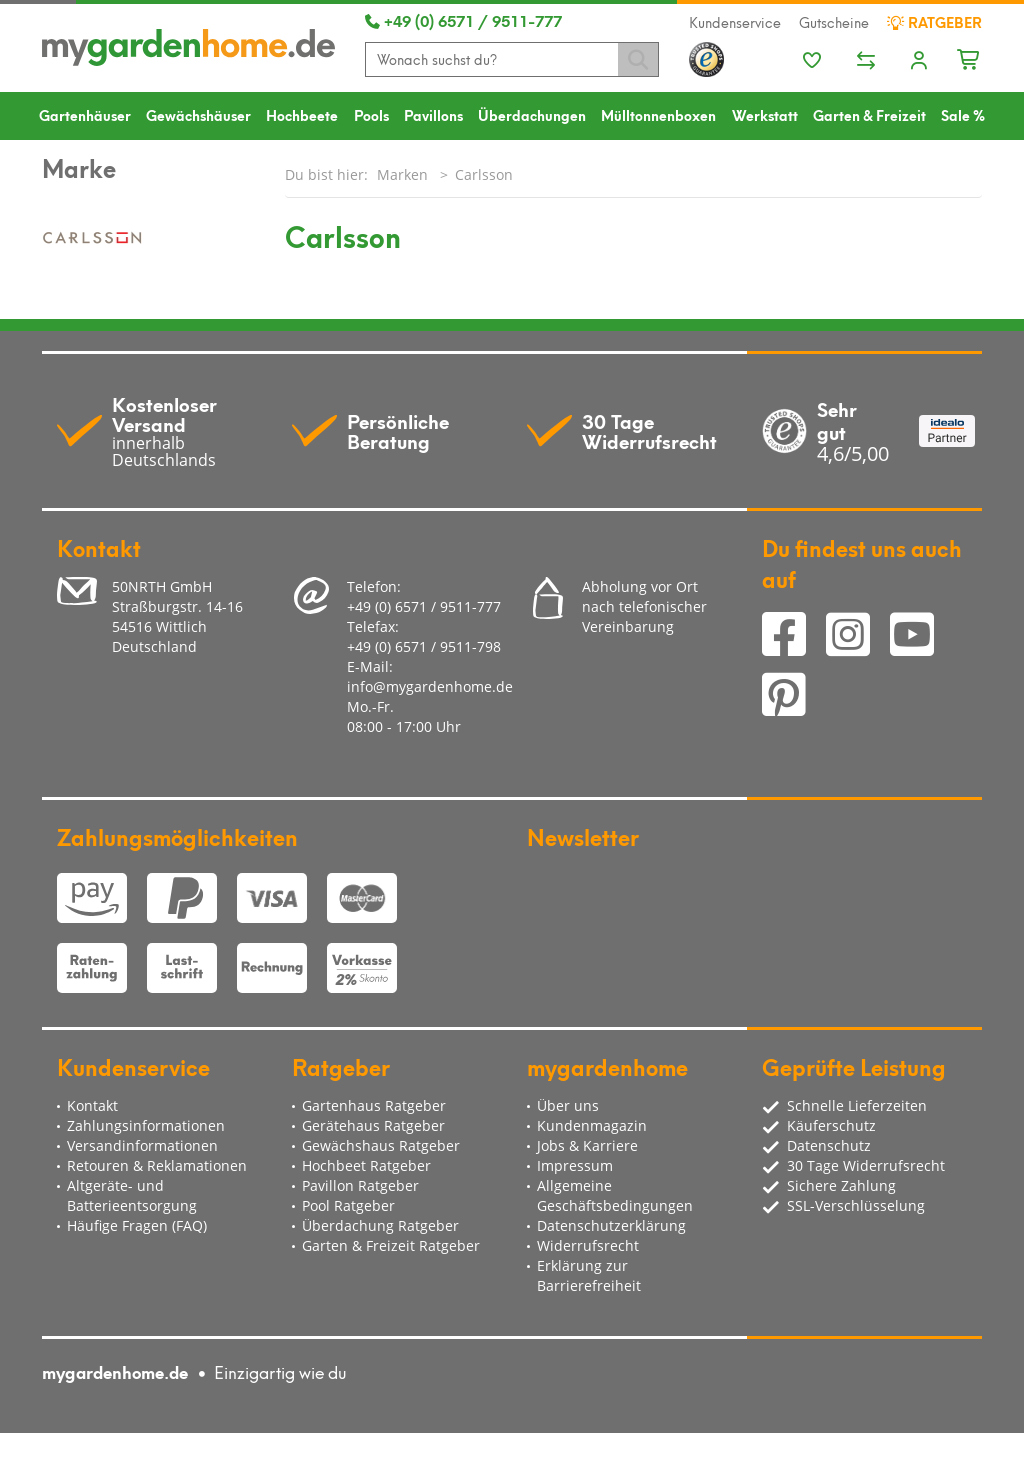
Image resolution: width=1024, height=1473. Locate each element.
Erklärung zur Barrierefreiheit (589, 1275)
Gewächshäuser (198, 114)
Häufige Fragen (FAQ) (137, 1225)
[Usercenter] (919, 62)
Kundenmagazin (592, 1125)
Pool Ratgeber (348, 1205)
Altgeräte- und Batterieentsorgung (132, 1195)
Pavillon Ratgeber (360, 1185)
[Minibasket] (969, 57)
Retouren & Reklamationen (157, 1165)
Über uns (568, 1105)
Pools (371, 114)
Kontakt (92, 1105)
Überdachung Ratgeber (380, 1225)
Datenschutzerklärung (611, 1225)
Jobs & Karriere (587, 1145)
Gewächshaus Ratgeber (381, 1145)
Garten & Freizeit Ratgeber (391, 1245)
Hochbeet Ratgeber (366, 1165)
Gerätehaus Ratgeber (373, 1125)
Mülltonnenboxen (658, 114)
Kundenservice (735, 22)
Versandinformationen (142, 1145)
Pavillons (433, 114)
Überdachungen (532, 114)
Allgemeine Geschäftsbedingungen (615, 1195)
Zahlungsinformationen (146, 1125)
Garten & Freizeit (869, 114)
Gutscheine (834, 22)
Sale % (963, 114)
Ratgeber (934, 22)
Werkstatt (765, 114)
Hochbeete (302, 114)
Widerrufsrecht (588, 1245)
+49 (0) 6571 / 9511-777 (463, 20)
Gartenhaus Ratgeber (374, 1105)
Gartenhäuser (85, 114)
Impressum (575, 1165)
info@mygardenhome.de (430, 686)
